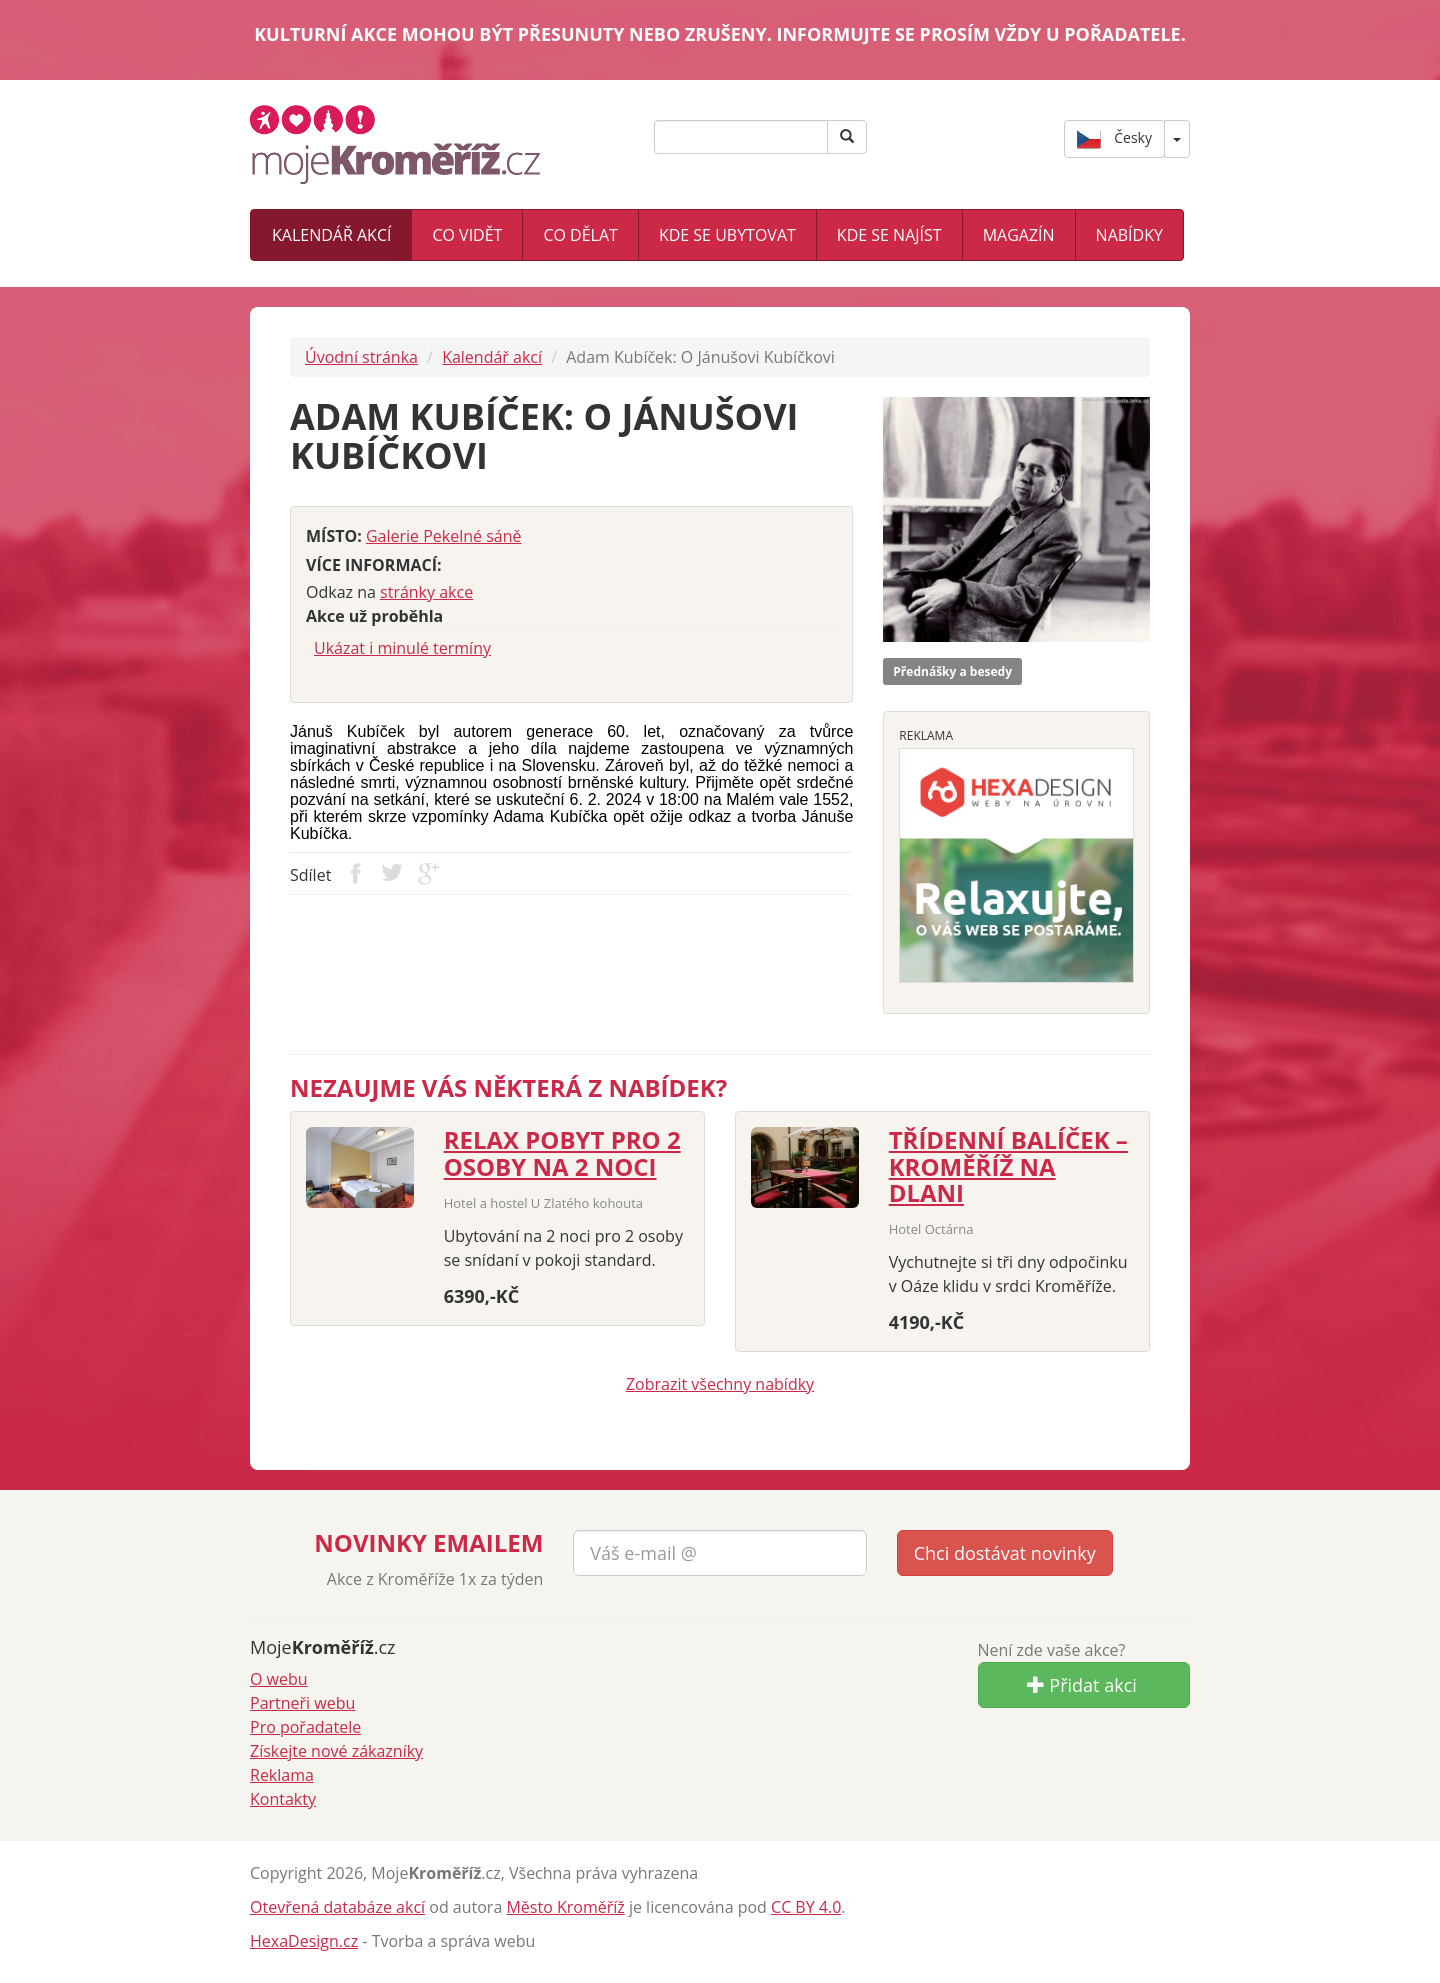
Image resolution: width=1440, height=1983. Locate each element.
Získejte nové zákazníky (336, 1751)
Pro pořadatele (305, 1727)
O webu (279, 1679)
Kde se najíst (889, 235)
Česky (1114, 139)
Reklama (282, 1775)
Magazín (1019, 235)
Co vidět (467, 235)
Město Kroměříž (565, 1907)
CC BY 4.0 (806, 1907)
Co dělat (580, 235)
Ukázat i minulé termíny (402, 648)
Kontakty (283, 1799)
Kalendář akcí (331, 235)
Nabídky (1129, 235)
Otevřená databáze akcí (337, 1907)
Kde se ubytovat (727, 235)
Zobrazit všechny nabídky (720, 1384)
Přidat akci (1082, 1685)
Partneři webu (302, 1703)
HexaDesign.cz (304, 1941)
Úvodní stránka (361, 357)
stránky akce (426, 592)
